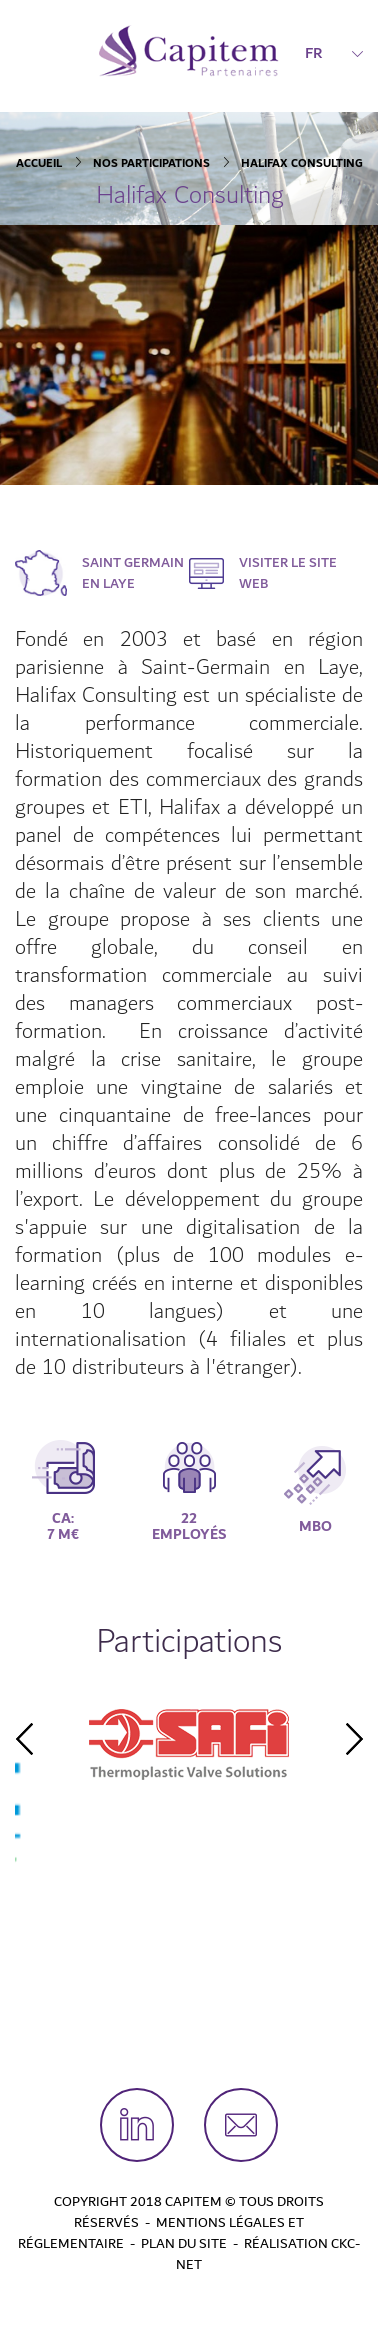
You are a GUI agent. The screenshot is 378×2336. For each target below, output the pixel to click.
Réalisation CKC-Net (268, 2254)
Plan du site (184, 2244)
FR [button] (334, 53)
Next (354, 1739)
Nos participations (151, 163)
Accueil (39, 163)
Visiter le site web (288, 573)
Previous (24, 1739)
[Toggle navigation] (28, 51)
